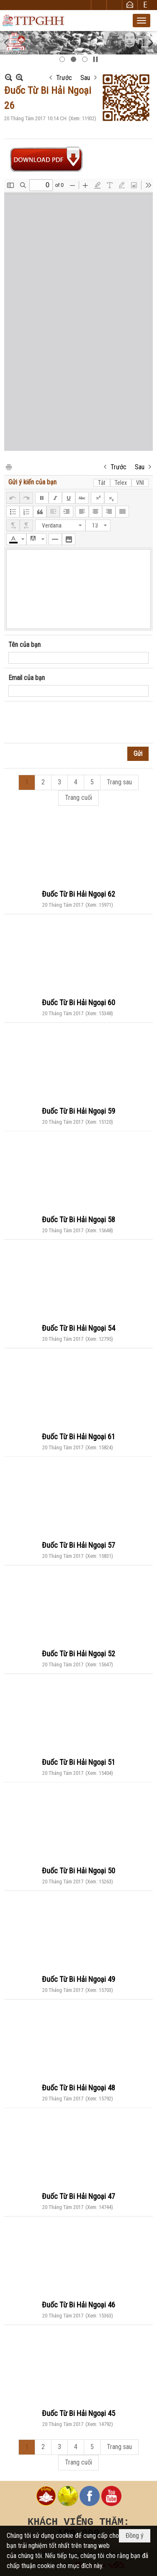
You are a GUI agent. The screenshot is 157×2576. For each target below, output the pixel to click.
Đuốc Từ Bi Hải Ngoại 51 (78, 1762)
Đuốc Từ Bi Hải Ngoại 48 (78, 2087)
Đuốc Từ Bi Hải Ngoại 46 (78, 2304)
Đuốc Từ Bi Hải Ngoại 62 (78, 894)
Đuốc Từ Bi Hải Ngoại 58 (78, 1219)
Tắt (102, 482)
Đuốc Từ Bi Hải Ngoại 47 (78, 2196)
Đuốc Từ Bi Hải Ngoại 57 (78, 1545)
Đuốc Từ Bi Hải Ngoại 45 (78, 2413)
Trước (64, 78)
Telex (121, 482)
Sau (85, 78)
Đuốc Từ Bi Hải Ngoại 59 (78, 1111)
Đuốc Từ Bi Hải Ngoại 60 (78, 1002)
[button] (141, 20)
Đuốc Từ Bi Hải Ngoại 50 (78, 1870)
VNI (140, 482)
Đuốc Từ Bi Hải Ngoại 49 (78, 1979)
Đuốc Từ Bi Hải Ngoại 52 (78, 1653)
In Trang (8, 466)
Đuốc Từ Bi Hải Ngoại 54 (78, 1328)
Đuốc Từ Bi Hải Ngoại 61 (78, 1436)
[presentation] (72, 722)
